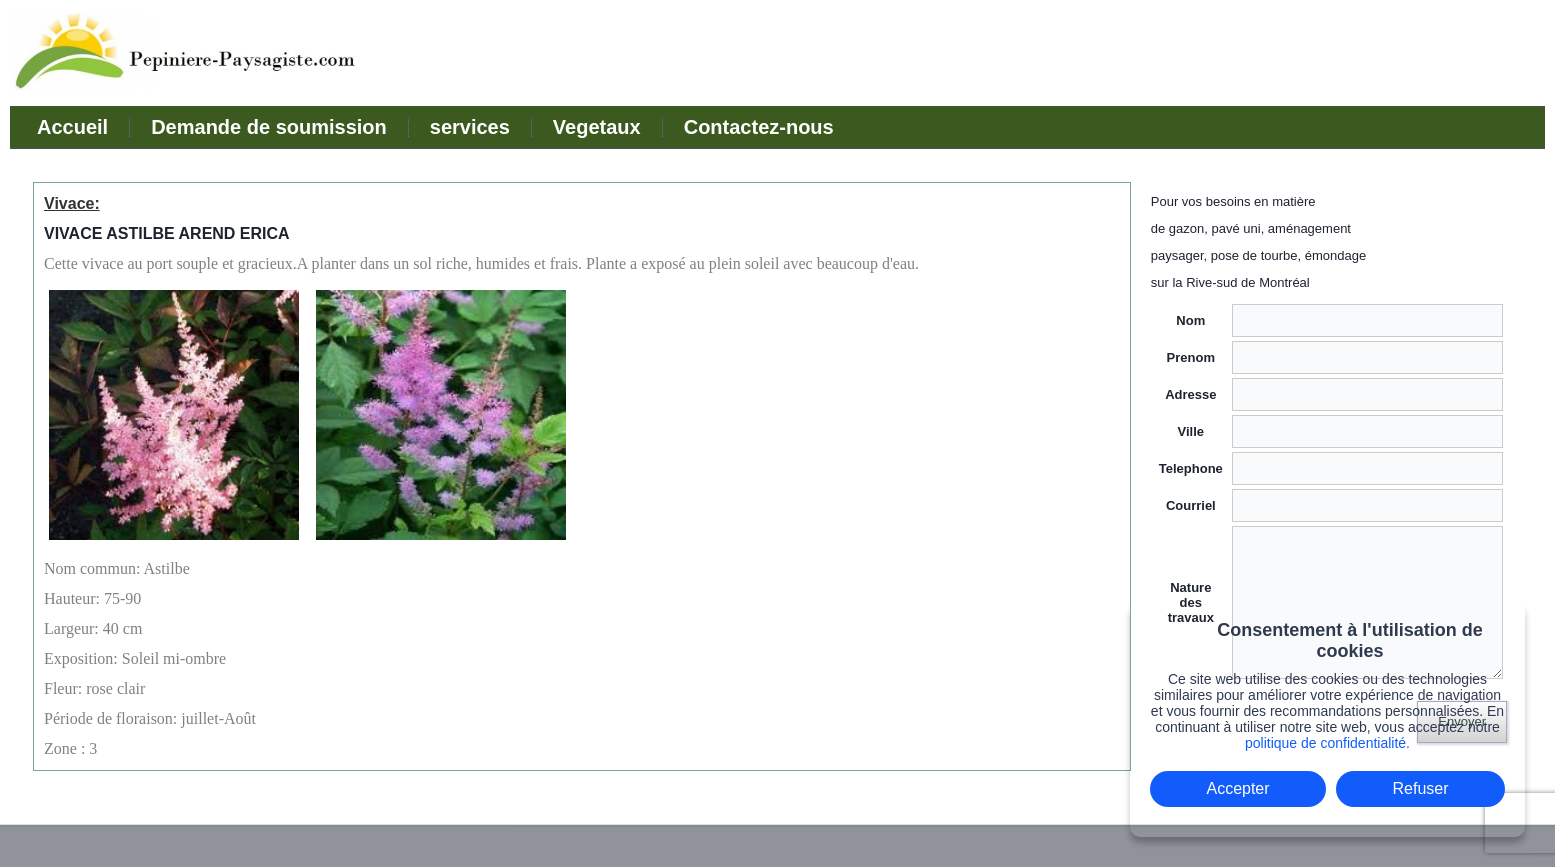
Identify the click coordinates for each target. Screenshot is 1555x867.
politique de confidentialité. (1327, 743)
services (470, 127)
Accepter (1237, 788)
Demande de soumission (269, 127)
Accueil (72, 127)
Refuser (1421, 788)
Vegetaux (597, 127)
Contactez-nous (759, 127)
